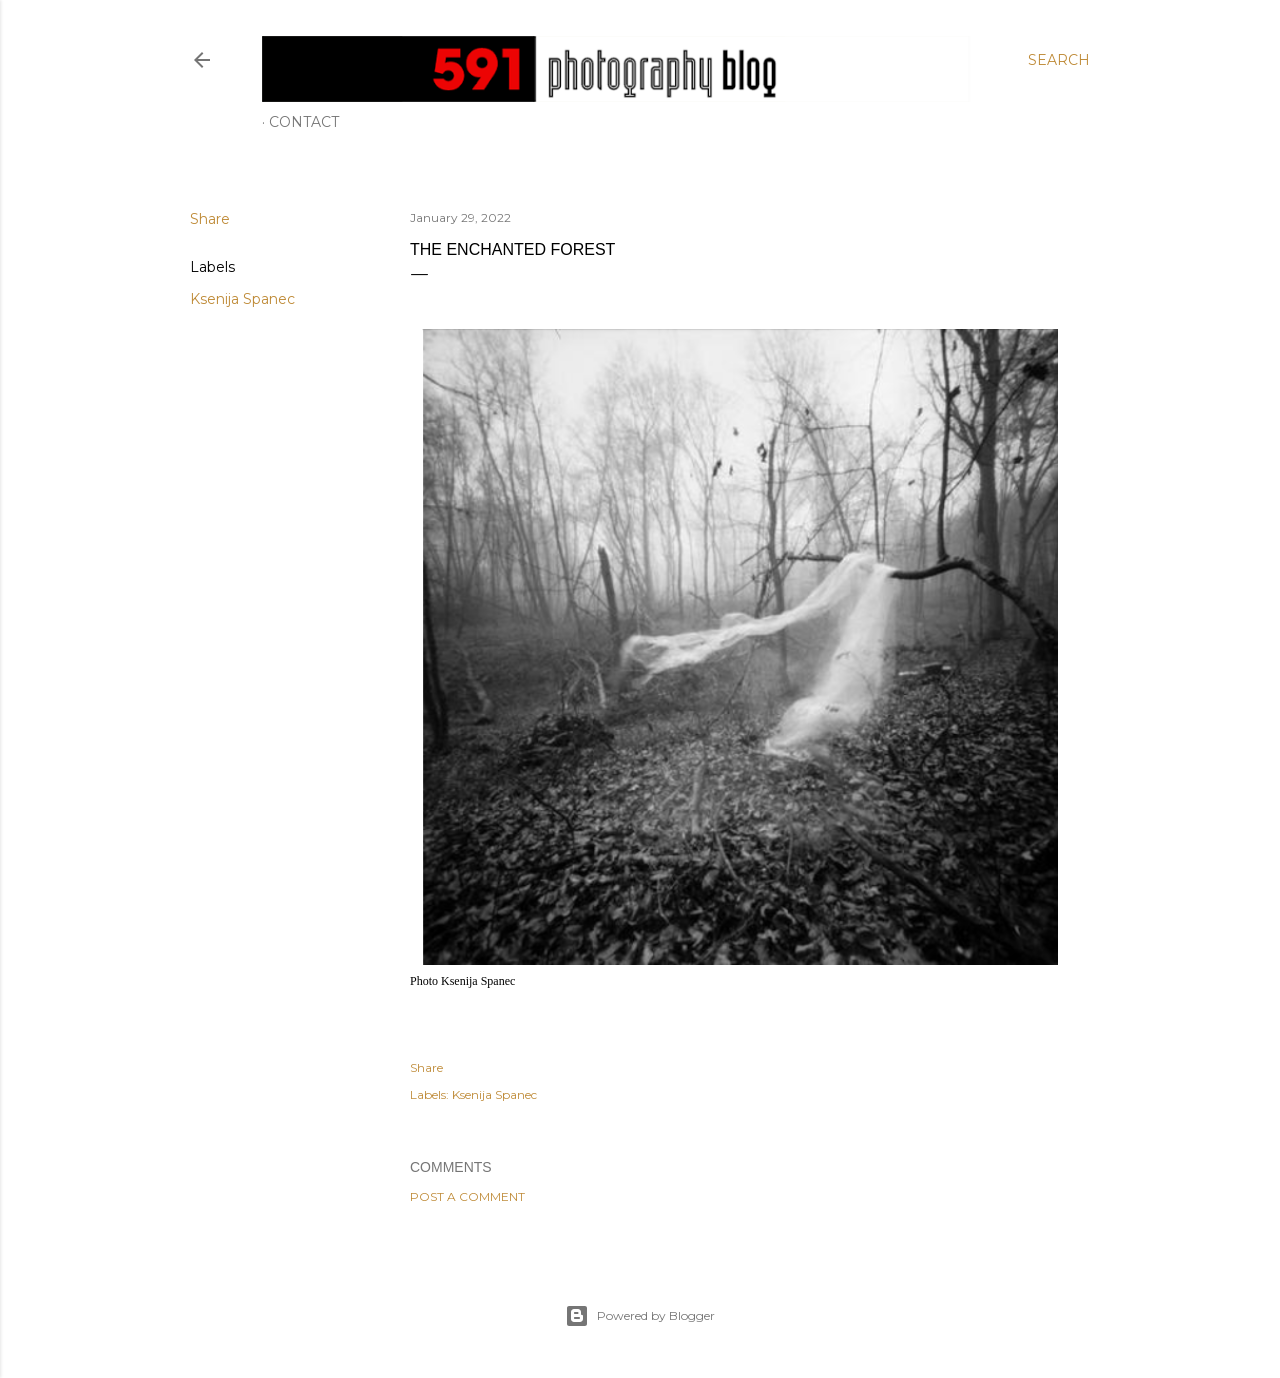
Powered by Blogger (640, 1316)
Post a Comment (467, 1196)
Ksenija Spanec (242, 299)
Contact (304, 122)
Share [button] (210, 219)
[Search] (1059, 60)
